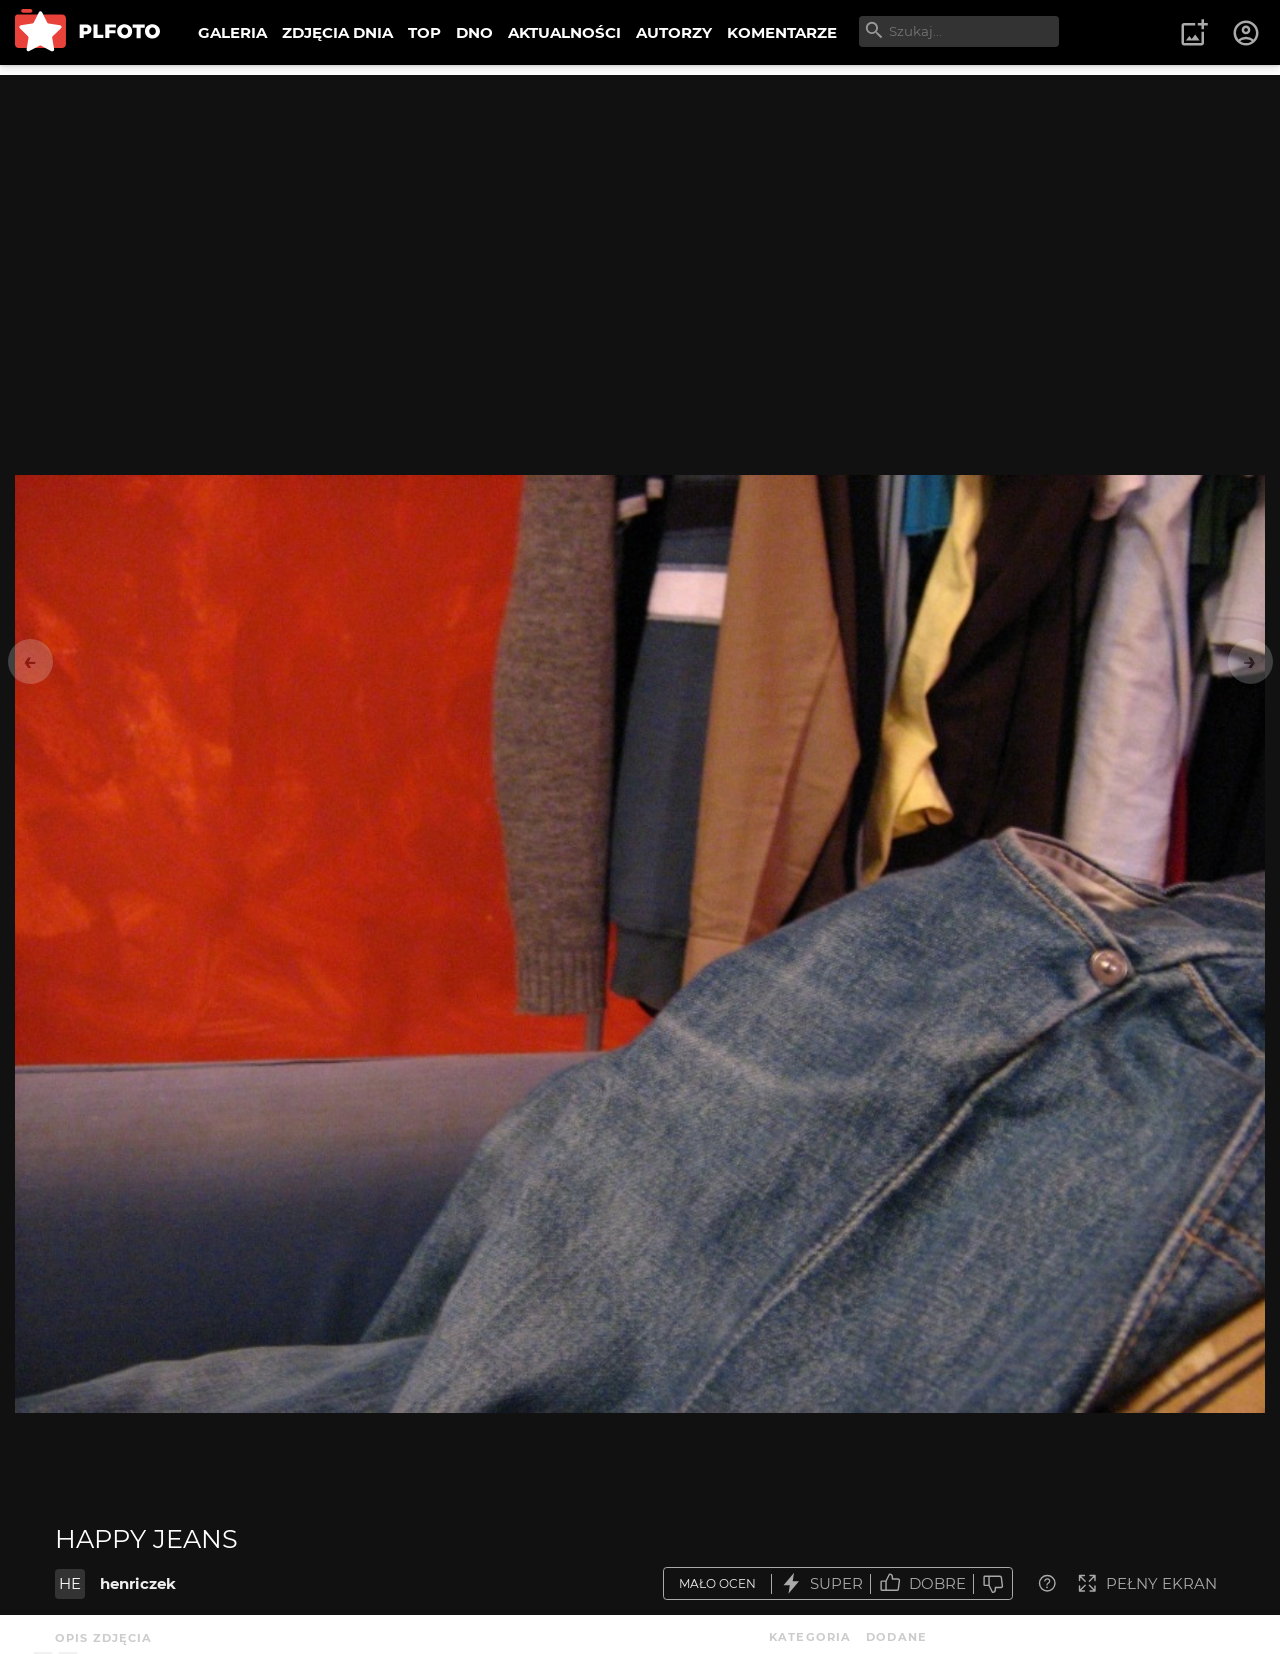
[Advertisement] (640, 215)
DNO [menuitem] (474, 32)
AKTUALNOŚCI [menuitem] (564, 32)
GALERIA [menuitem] (232, 32)
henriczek (138, 1583)
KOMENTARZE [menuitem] (782, 32)
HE (70, 1583)
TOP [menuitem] (424, 32)
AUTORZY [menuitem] (674, 32)
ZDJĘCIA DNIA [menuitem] (337, 32)
